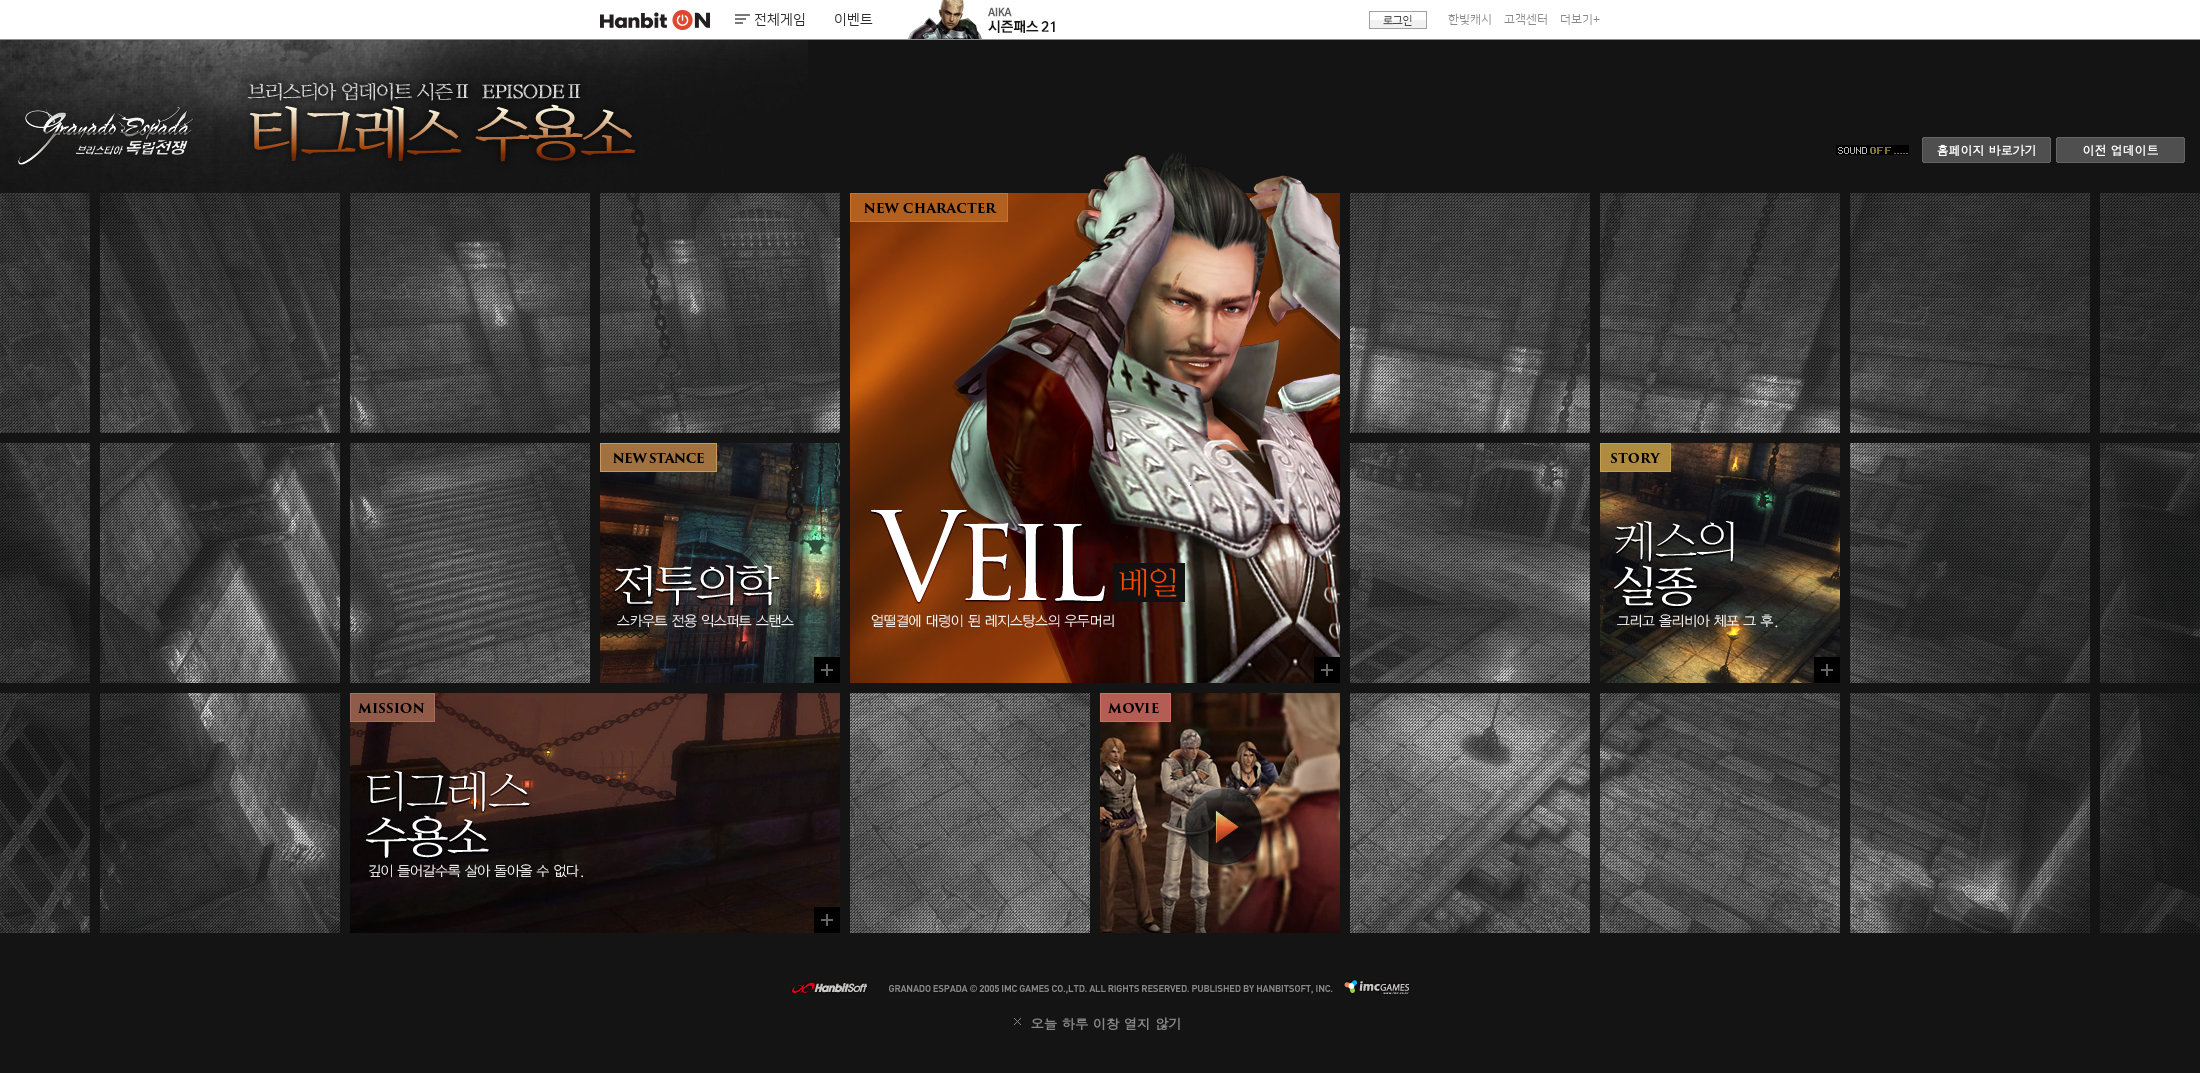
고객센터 (1526, 19)
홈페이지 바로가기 (1986, 149)
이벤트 (853, 20)
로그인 (1398, 20)
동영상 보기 (1220, 813)
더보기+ (1580, 19)
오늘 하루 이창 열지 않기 (1105, 1023)
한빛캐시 (1470, 19)
